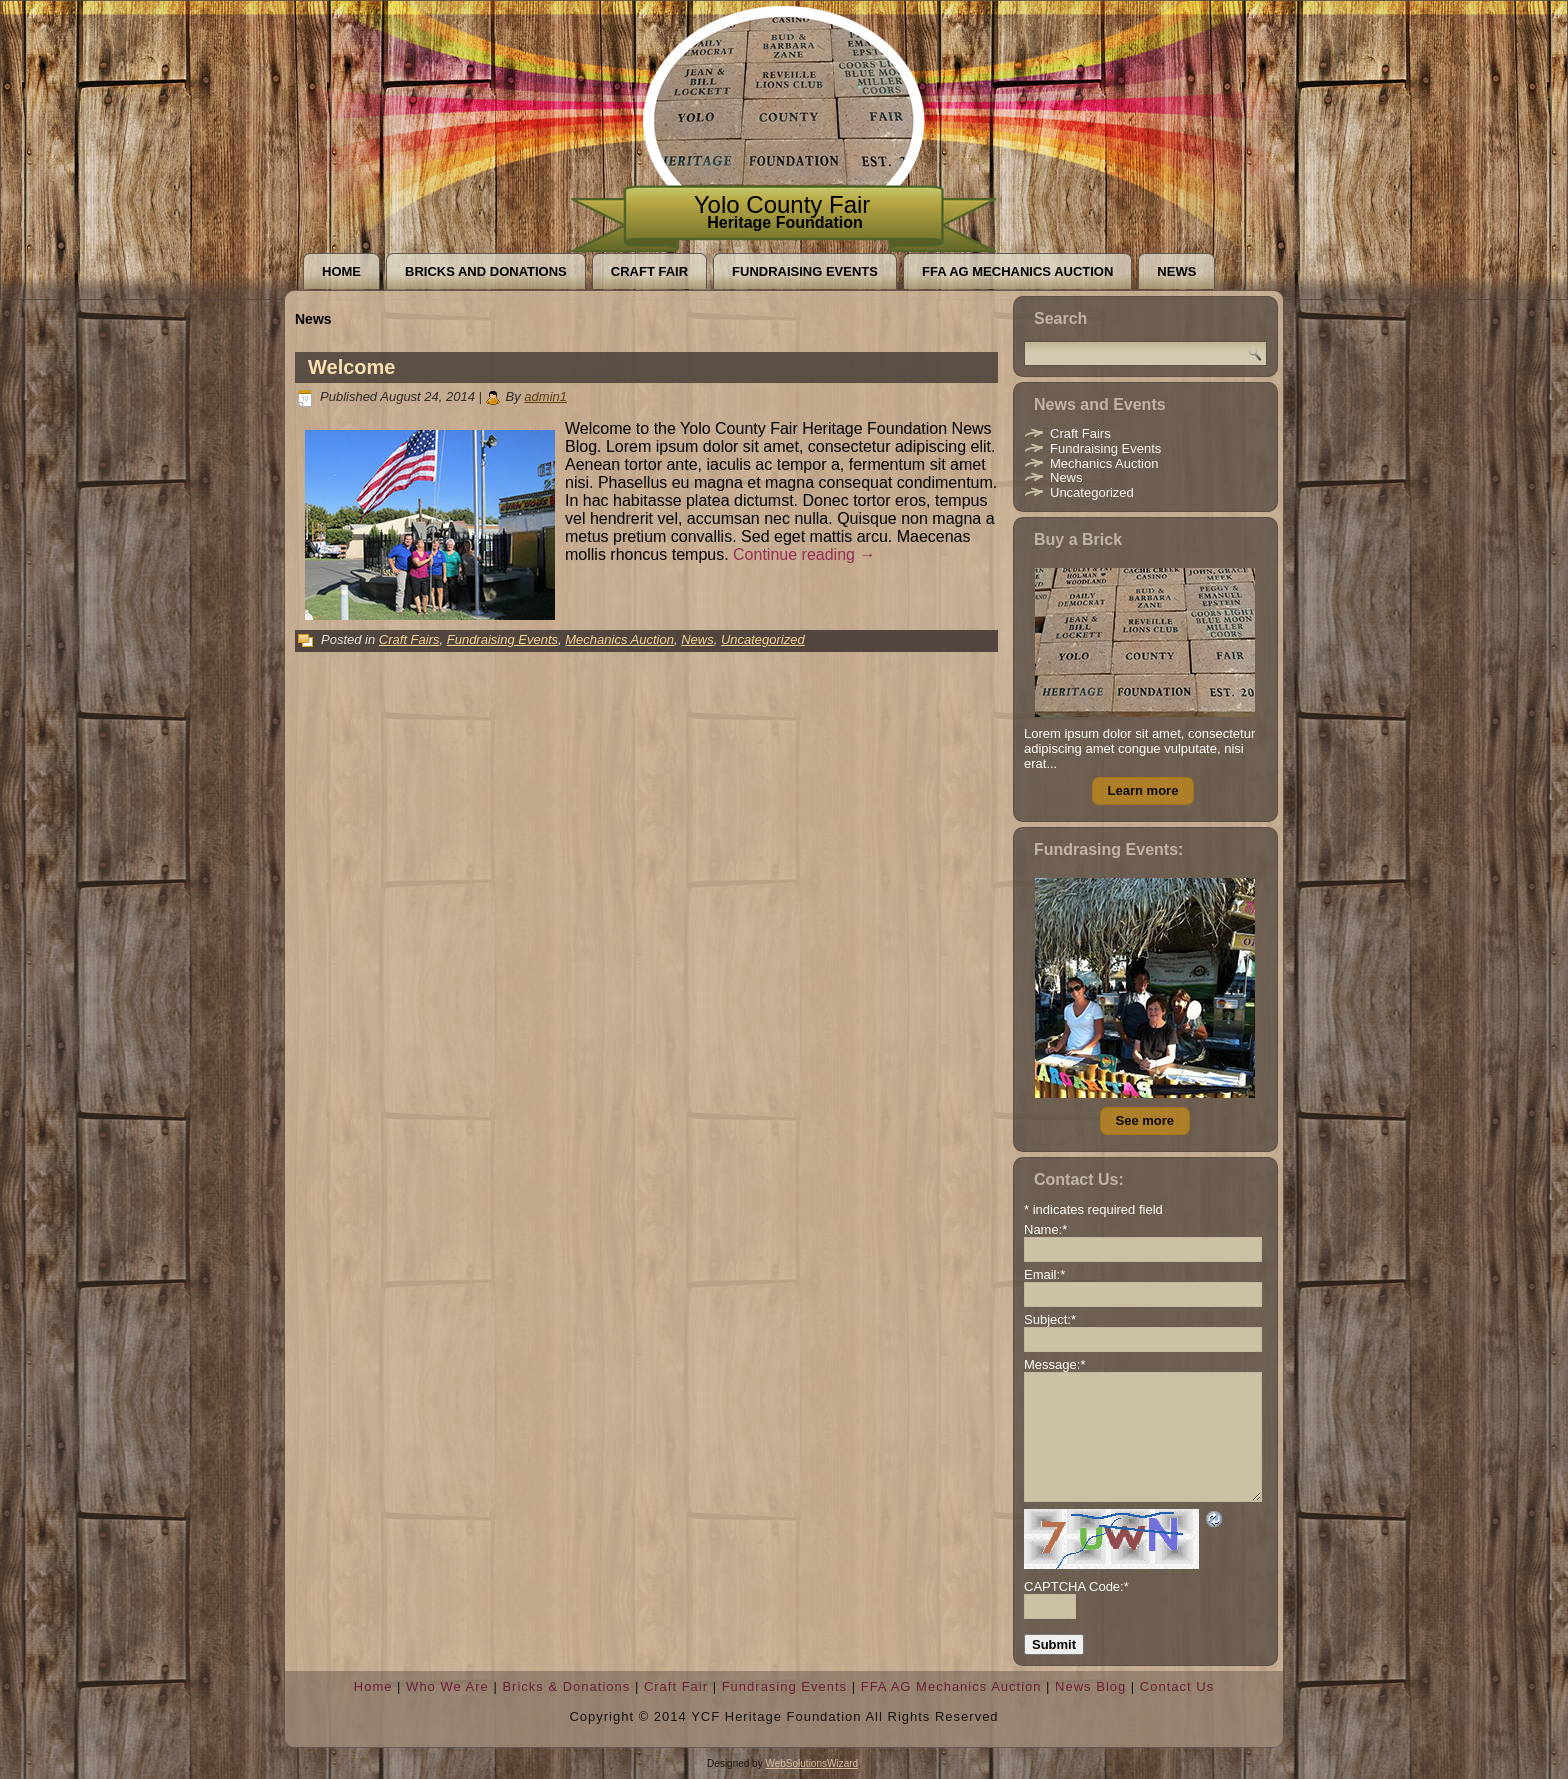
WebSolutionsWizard (811, 1763)
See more (1145, 1120)
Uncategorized (763, 639)
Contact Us (1177, 1686)
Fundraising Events (805, 271)
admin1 (545, 396)
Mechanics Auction (619, 639)
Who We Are (447, 1686)
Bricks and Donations (486, 271)
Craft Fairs (409, 639)
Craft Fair (649, 271)
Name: (1045, 1229)
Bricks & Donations (566, 1686)
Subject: (1050, 1319)
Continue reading (804, 554)
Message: (1054, 1364)
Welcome (351, 367)
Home (341, 271)
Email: (1044, 1274)
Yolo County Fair (782, 204)
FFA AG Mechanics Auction (1017, 271)
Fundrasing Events (784, 1686)
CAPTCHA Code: (1076, 1586)
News (1176, 271)
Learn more (1143, 790)
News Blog (1090, 1686)
